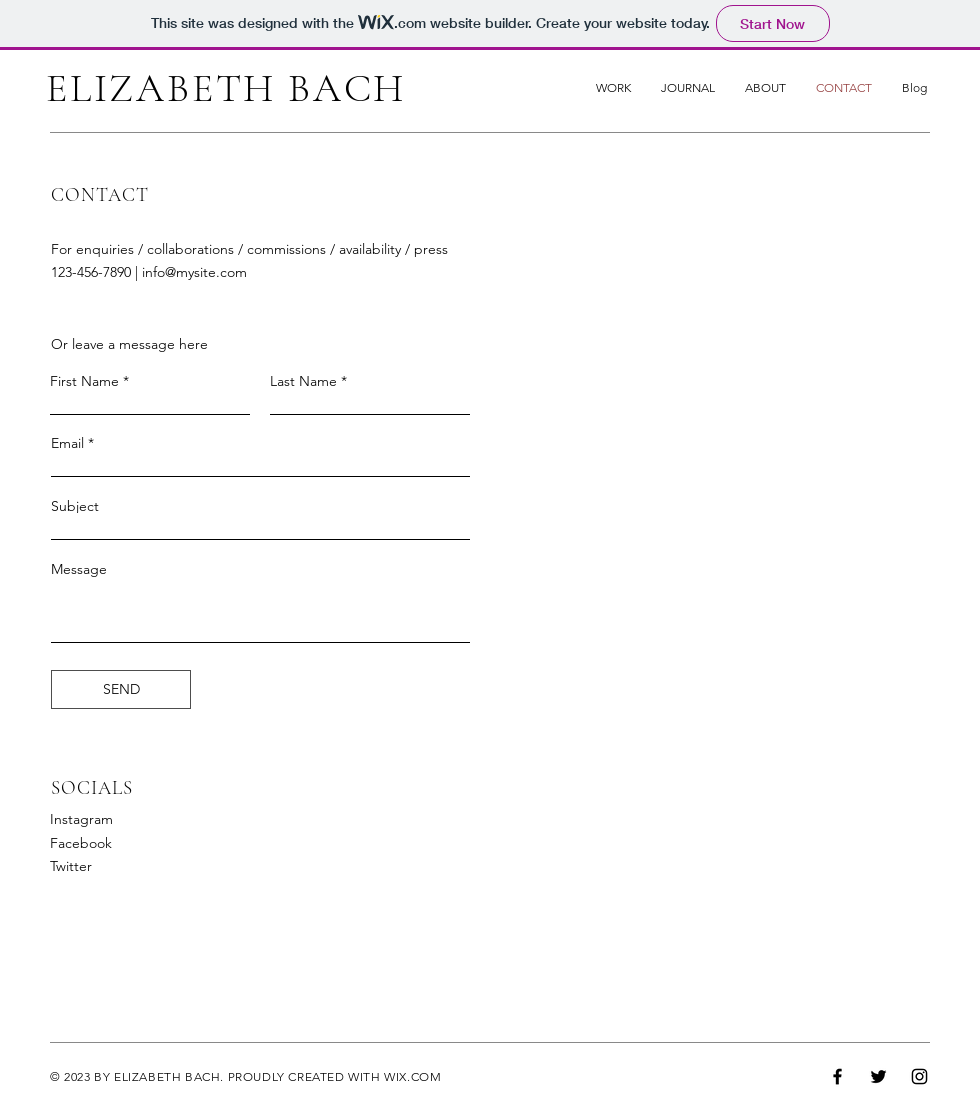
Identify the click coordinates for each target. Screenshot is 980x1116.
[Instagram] (919, 1076)
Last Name (303, 381)
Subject (75, 506)
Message (79, 569)
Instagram (81, 819)
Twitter (71, 866)
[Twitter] (878, 1076)
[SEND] (121, 689)
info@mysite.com (194, 272)
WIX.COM (412, 1076)
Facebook (81, 843)
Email (67, 443)
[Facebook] (837, 1076)
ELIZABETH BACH (226, 88)
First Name (84, 381)
